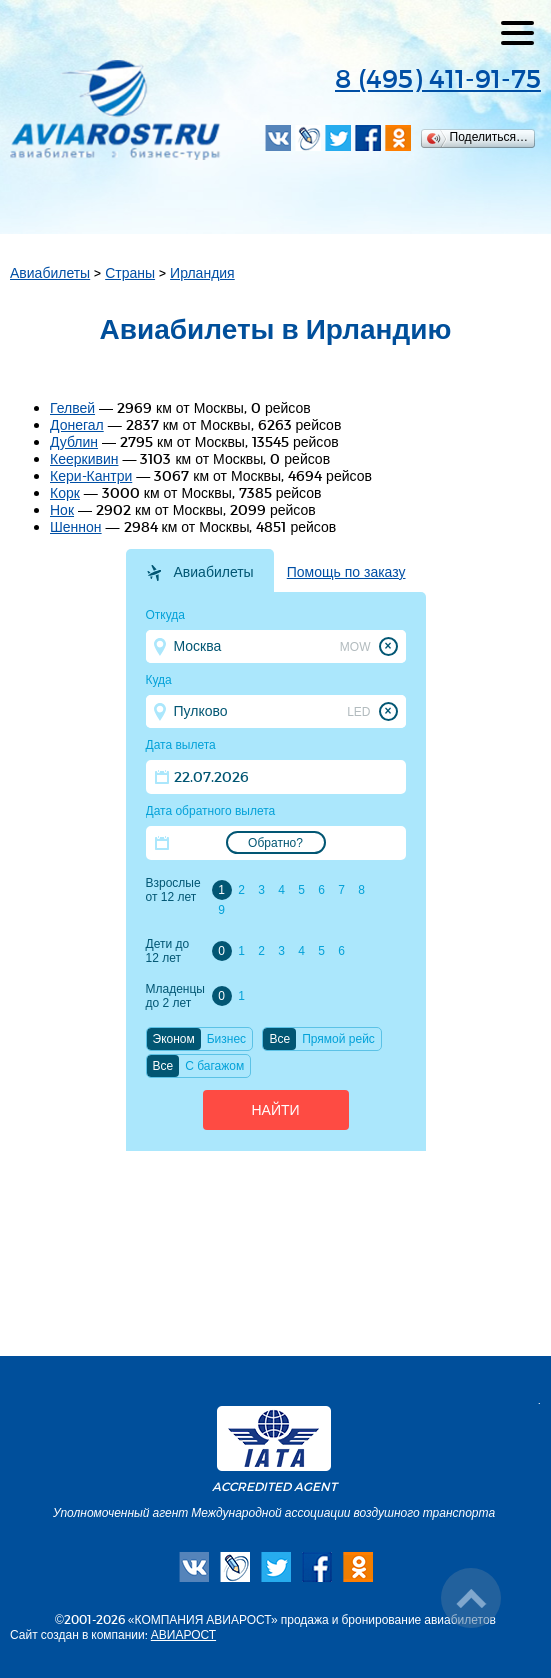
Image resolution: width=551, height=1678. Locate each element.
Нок (62, 509)
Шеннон (76, 526)
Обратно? (275, 843)
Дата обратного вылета (211, 811)
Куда (159, 680)
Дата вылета (181, 745)
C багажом (214, 1066)
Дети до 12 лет (168, 951)
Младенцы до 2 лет (175, 996)
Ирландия (202, 272)
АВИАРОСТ (183, 1634)
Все (279, 1039)
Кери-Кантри (91, 475)
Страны (130, 272)
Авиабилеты (50, 272)
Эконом (174, 1039)
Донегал (77, 424)
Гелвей (72, 407)
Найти (275, 1110)
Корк (65, 492)
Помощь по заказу (346, 572)
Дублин (74, 441)
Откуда (166, 615)
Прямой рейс (338, 1039)
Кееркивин (84, 458)
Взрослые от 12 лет (173, 890)
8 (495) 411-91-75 (438, 77)
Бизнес (226, 1039)
